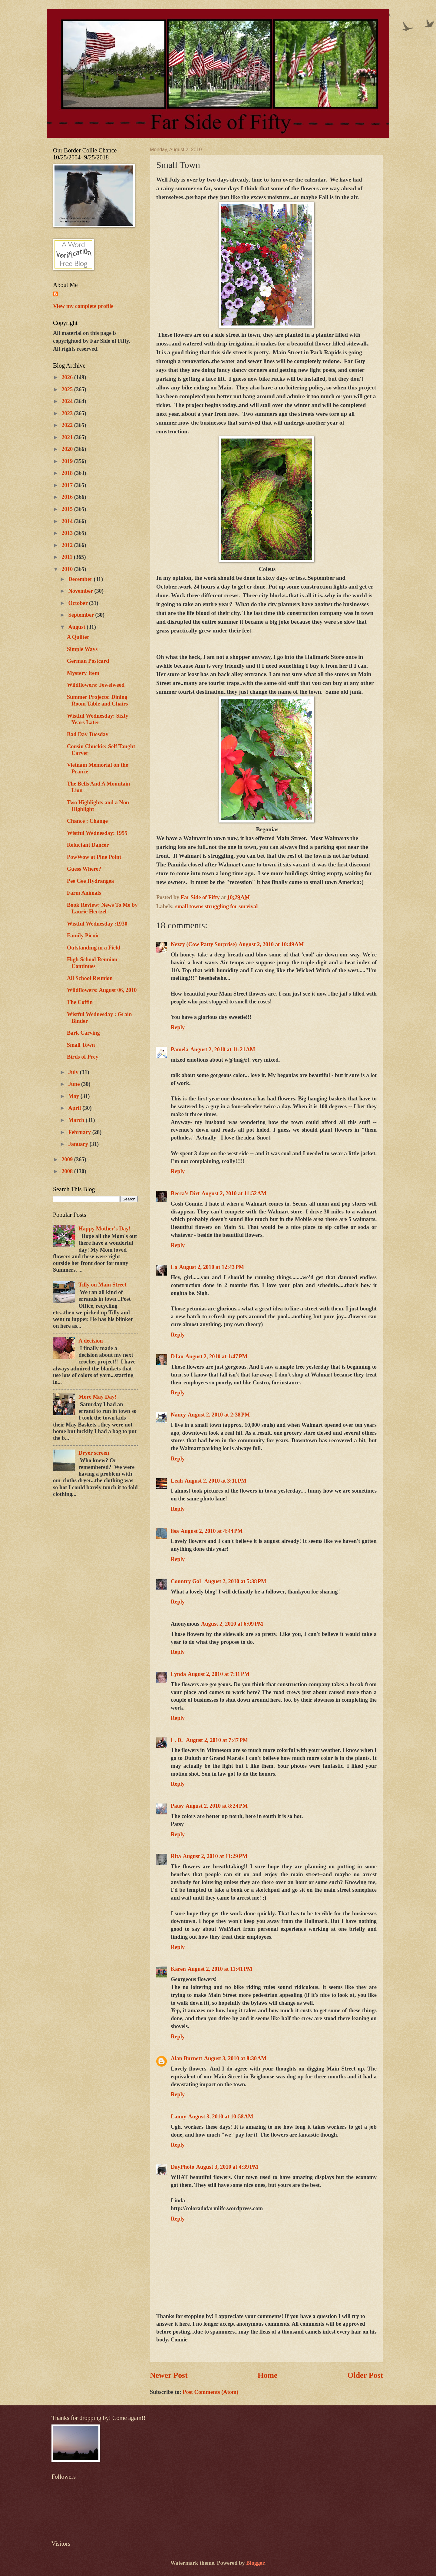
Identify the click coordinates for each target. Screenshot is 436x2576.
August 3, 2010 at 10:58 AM (220, 2117)
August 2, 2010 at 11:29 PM (215, 1856)
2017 (67, 485)
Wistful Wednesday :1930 (97, 924)
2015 (67, 509)
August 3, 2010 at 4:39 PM (227, 2167)
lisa (175, 1531)
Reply (178, 1027)
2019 (67, 461)
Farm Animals (84, 893)
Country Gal (186, 1581)
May (74, 1096)
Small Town (81, 1045)
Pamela (179, 1049)
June (74, 1084)
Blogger (255, 2563)
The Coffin (80, 1002)
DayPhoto (182, 2167)
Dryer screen (93, 1453)
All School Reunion (90, 978)
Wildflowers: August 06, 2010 (102, 990)
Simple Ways (82, 649)
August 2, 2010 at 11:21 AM (222, 1049)
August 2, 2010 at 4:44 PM (212, 1531)
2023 (67, 413)
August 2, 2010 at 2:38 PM (219, 1415)
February (80, 1132)
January (79, 1144)
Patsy (177, 1806)
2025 (67, 389)
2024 (67, 401)
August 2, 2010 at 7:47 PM (217, 1740)
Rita (176, 1856)
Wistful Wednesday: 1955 (97, 833)
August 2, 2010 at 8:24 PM (217, 1806)
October (78, 603)
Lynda (178, 1674)
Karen (178, 1969)
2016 (67, 497)
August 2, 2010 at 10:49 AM (271, 944)
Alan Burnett (186, 2058)
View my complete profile (83, 306)
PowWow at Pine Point (94, 857)
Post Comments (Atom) (210, 2392)
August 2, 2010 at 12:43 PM (211, 1267)
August (77, 627)
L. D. (177, 1740)
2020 (67, 449)
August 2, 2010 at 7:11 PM (218, 1674)
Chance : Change (87, 821)
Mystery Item (83, 673)
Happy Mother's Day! (104, 1229)
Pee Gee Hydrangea (90, 881)
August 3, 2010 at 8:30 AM (235, 2058)
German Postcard (88, 661)
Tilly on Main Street (102, 1285)
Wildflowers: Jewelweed (95, 685)
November (81, 591)
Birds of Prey (82, 1057)
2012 (67, 545)
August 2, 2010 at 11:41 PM (220, 1969)
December (81, 579)
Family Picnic (83, 936)
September (81, 615)
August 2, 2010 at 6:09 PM (232, 1624)
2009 (67, 1159)
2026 (67, 377)
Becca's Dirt (185, 1193)
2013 (67, 533)
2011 (67, 557)
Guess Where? (84, 869)
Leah (177, 1481)
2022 (67, 425)
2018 (67, 473)
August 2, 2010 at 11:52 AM (234, 1193)
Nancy (178, 1415)
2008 (67, 1171)
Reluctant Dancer (88, 845)
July (74, 1072)
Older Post (365, 2375)
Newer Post (169, 2375)
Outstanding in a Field (93, 948)
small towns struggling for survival (216, 906)
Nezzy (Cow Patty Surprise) (204, 944)
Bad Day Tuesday (87, 734)
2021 (67, 437)
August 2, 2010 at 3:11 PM (215, 1481)
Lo (174, 1267)
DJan (177, 1356)
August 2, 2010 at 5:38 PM (235, 1581)
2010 (67, 569)
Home (268, 2375)
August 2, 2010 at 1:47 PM (216, 1356)
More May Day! (97, 1397)
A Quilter (78, 637)
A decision (90, 1341)
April (75, 1108)
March (77, 1120)
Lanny (178, 2117)
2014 (67, 521)
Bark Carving (83, 1033)
